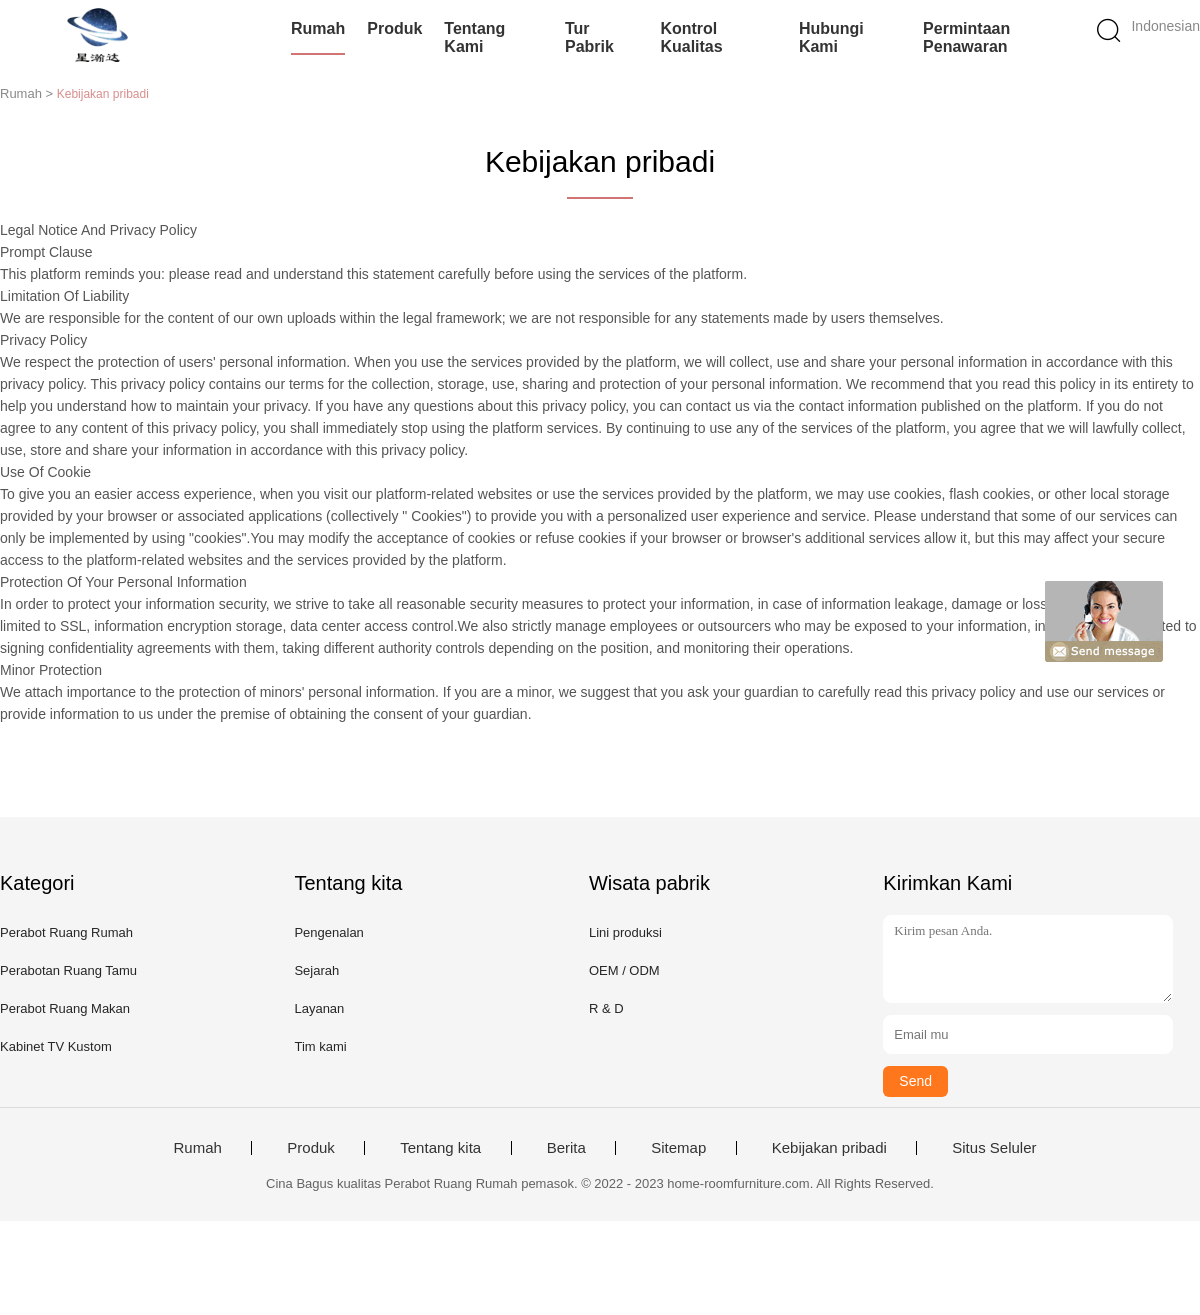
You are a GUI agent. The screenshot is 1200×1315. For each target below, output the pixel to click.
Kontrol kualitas (691, 37)
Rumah (318, 28)
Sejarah (316, 970)
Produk (394, 28)
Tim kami (320, 1046)
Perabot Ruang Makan (65, 1008)
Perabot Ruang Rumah (66, 932)
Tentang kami (474, 37)
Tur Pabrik (589, 37)
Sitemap (678, 1148)
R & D (606, 1008)
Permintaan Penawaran (966, 37)
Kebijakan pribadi (829, 1148)
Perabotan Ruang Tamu (68, 970)
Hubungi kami (831, 37)
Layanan (319, 1008)
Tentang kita (440, 1148)
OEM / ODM (624, 970)
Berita (566, 1148)
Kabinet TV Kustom (56, 1046)
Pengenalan (328, 932)
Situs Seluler (994, 1148)
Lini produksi (625, 932)
